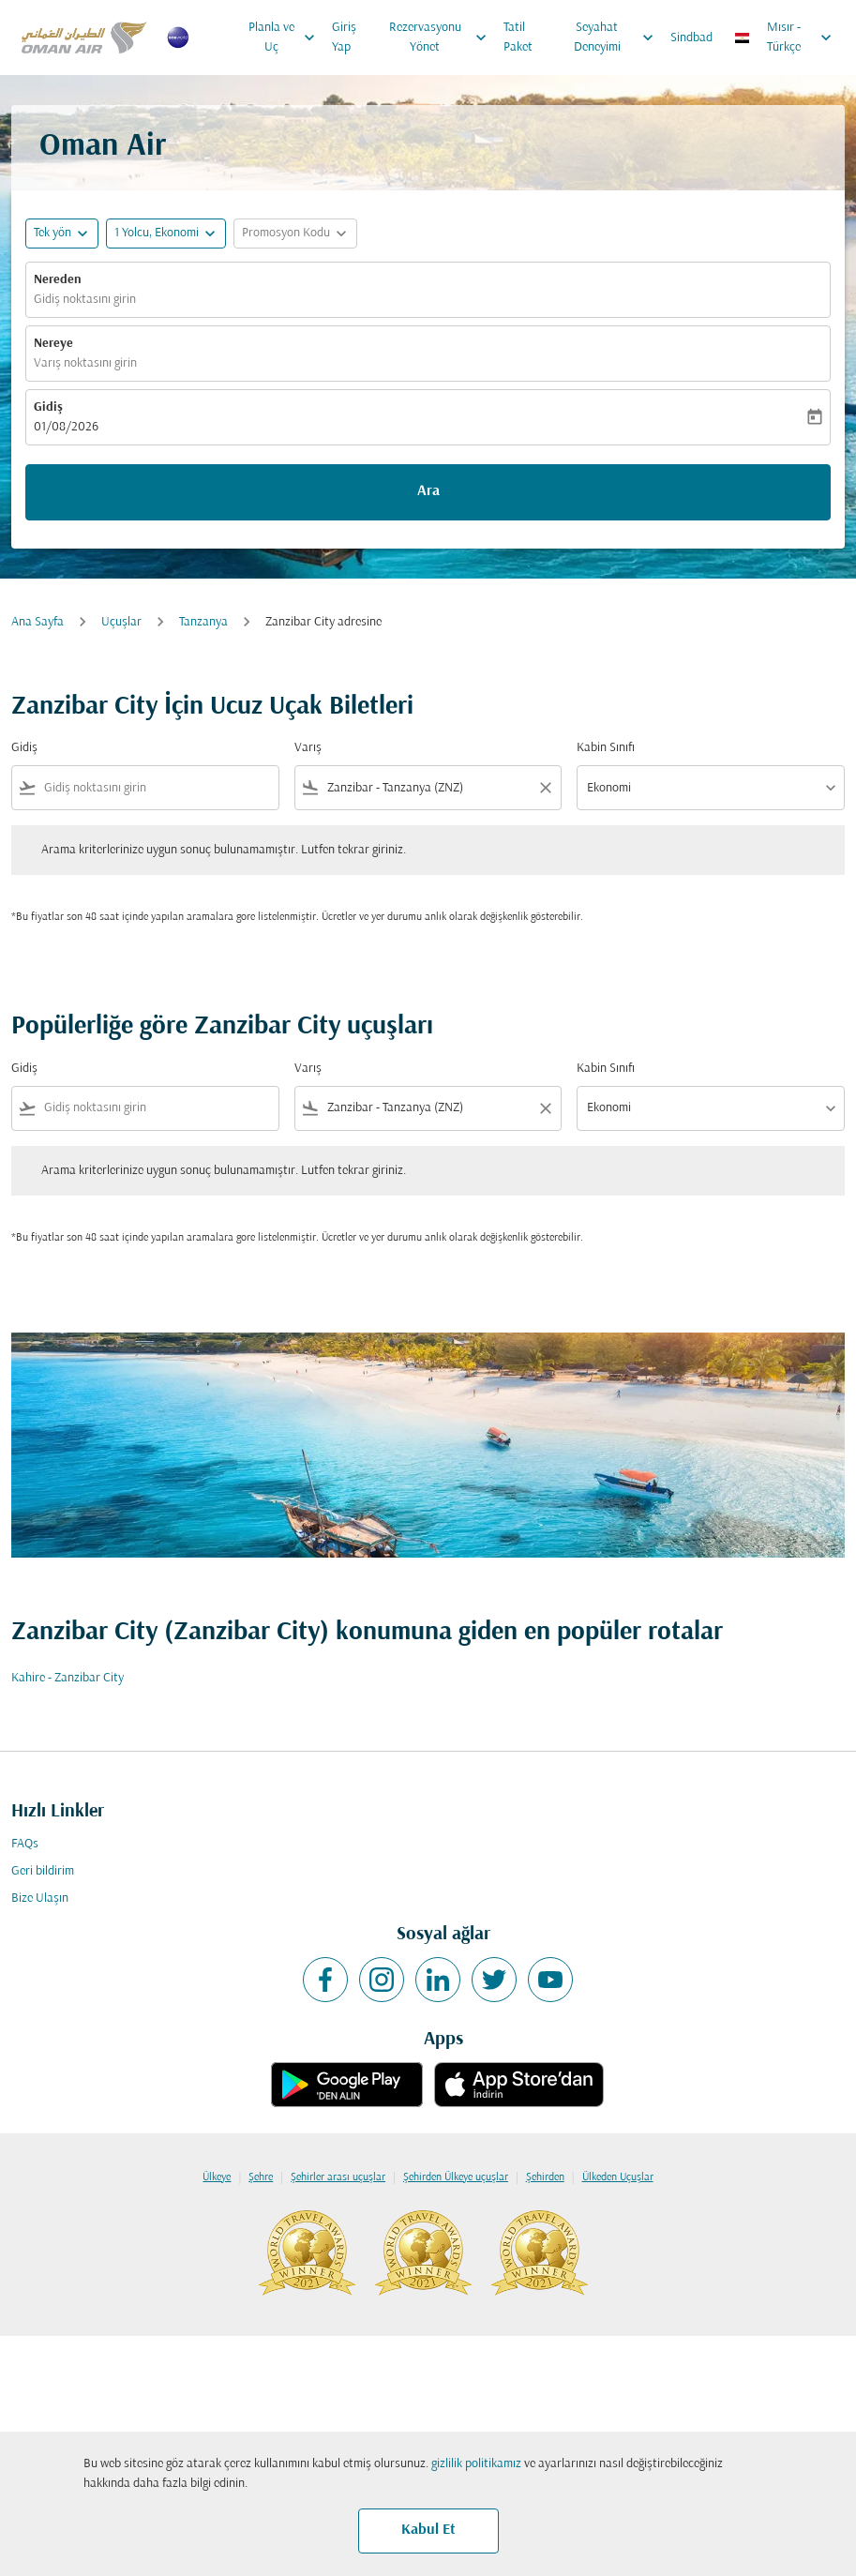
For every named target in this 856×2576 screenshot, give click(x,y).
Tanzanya (203, 622)
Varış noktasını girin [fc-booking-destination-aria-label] (85, 363)
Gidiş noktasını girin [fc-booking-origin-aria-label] (85, 300)
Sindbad (691, 38)
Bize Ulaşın (39, 1898)
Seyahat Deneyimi (618, 37)
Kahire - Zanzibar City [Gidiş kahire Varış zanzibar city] (67, 1678)
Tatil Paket (518, 37)
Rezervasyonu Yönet (443, 37)
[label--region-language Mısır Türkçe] (784, 37)
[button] (166, 233)
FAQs (24, 1844)
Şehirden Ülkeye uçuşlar (455, 2177)
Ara (428, 491)
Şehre (260, 2177)
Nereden (58, 280)
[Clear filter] (545, 787)
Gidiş (48, 407)
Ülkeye (217, 2177)
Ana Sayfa (37, 622)
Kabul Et (428, 2530)
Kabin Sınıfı (606, 748)
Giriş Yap (344, 37)
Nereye (53, 344)
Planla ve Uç (286, 37)
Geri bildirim (42, 1871)
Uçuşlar (121, 622)
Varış (308, 748)
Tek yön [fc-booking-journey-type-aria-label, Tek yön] (52, 233)
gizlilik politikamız (476, 2464)
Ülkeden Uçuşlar (617, 2177)
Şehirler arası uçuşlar (338, 2177)
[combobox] (157, 788)
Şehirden (545, 2177)
